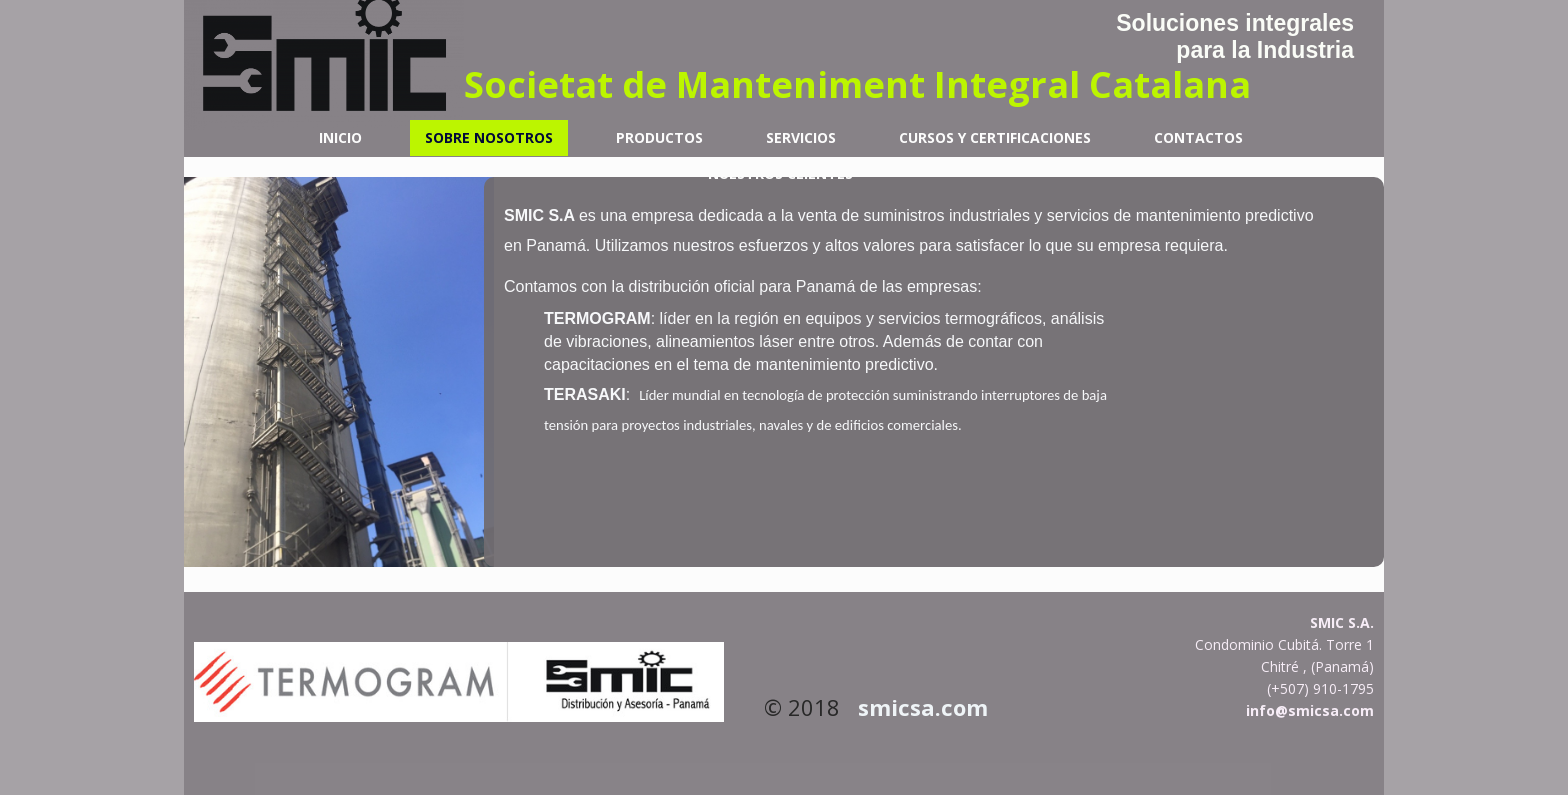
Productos (659, 137)
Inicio (340, 137)
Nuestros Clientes (780, 173)
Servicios (801, 137)
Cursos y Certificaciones (995, 137)
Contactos (1198, 137)
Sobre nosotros (489, 137)
